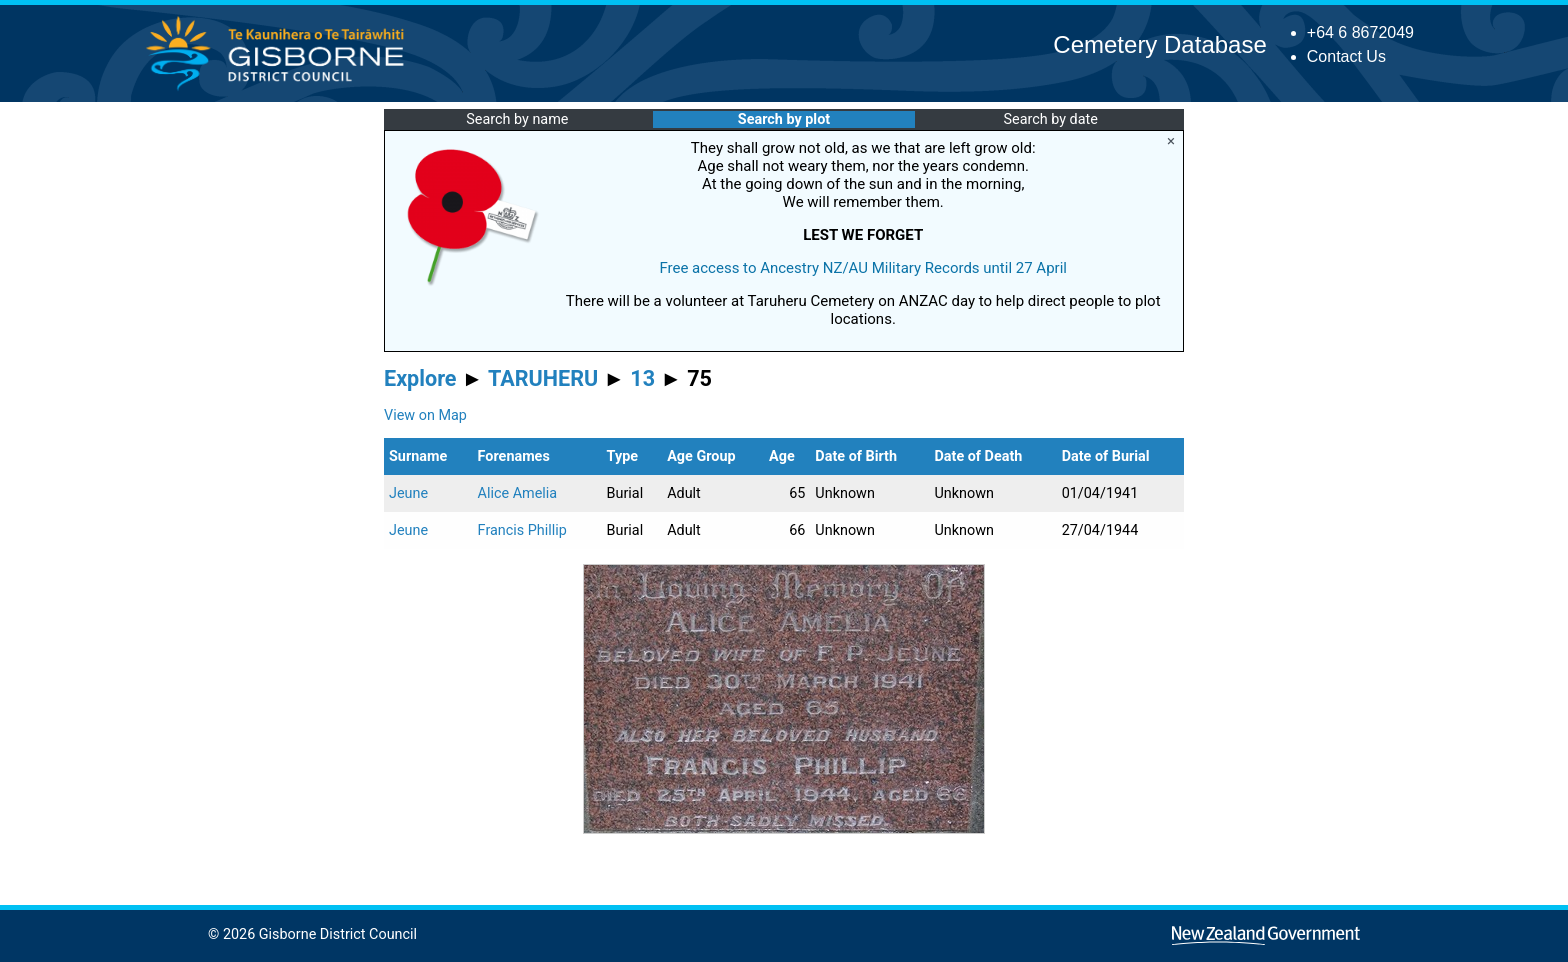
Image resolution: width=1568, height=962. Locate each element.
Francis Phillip (522, 530)
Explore (420, 378)
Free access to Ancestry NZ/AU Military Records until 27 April (863, 268)
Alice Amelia (518, 493)
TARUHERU (543, 378)
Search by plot (784, 119)
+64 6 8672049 (1360, 32)
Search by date (1050, 119)
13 (642, 378)
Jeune (408, 493)
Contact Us (1346, 56)
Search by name (517, 119)
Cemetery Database (1159, 44)
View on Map (425, 415)
